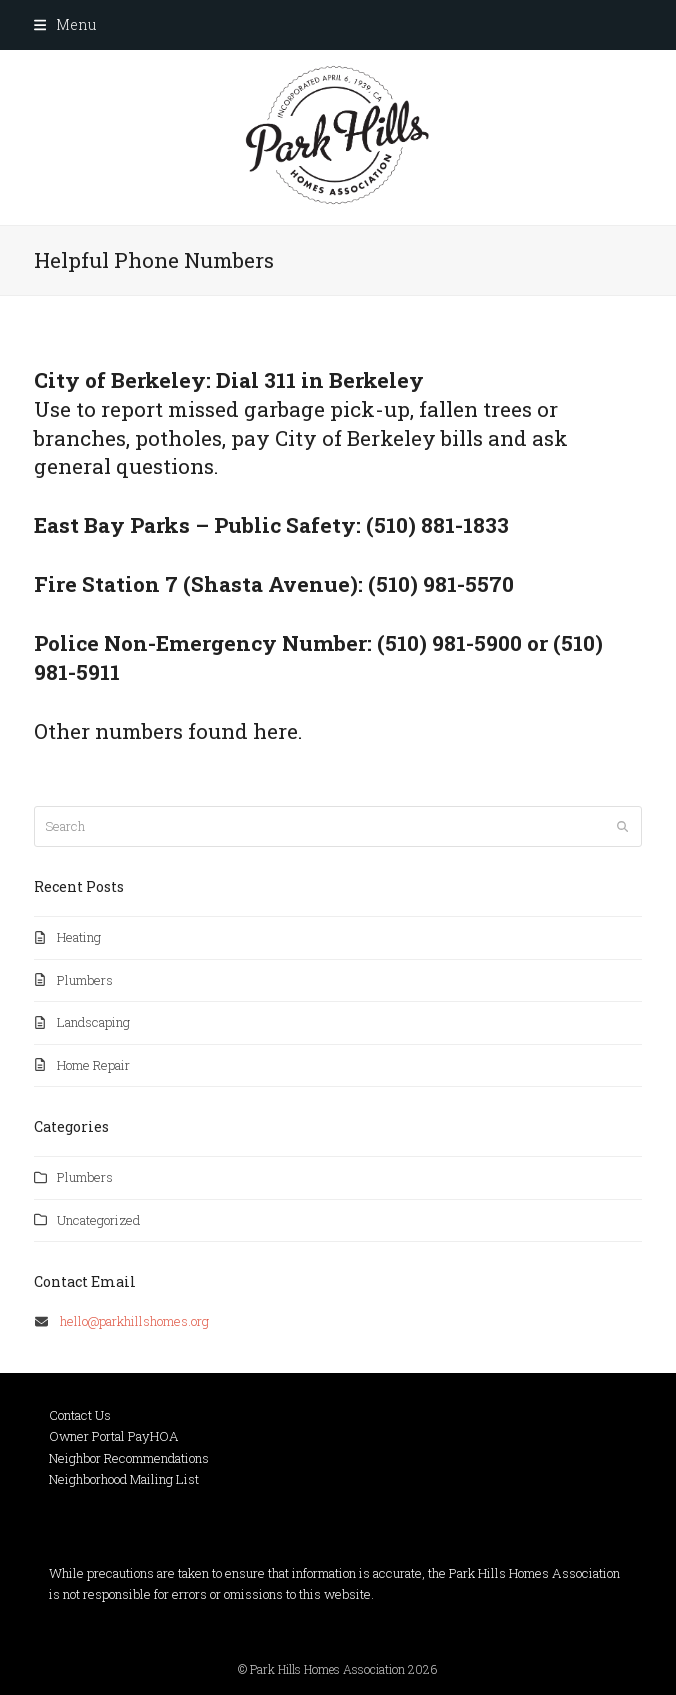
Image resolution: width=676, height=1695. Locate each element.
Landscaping (93, 1022)
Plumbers (85, 980)
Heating (79, 937)
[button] (65, 24)
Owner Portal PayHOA (114, 1436)
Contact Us (80, 1415)
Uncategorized (98, 1220)
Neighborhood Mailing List (124, 1479)
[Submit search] (622, 826)
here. (278, 731)
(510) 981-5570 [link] (441, 584)
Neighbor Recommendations (129, 1458)
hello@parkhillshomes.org (134, 1321)
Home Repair (93, 1065)
